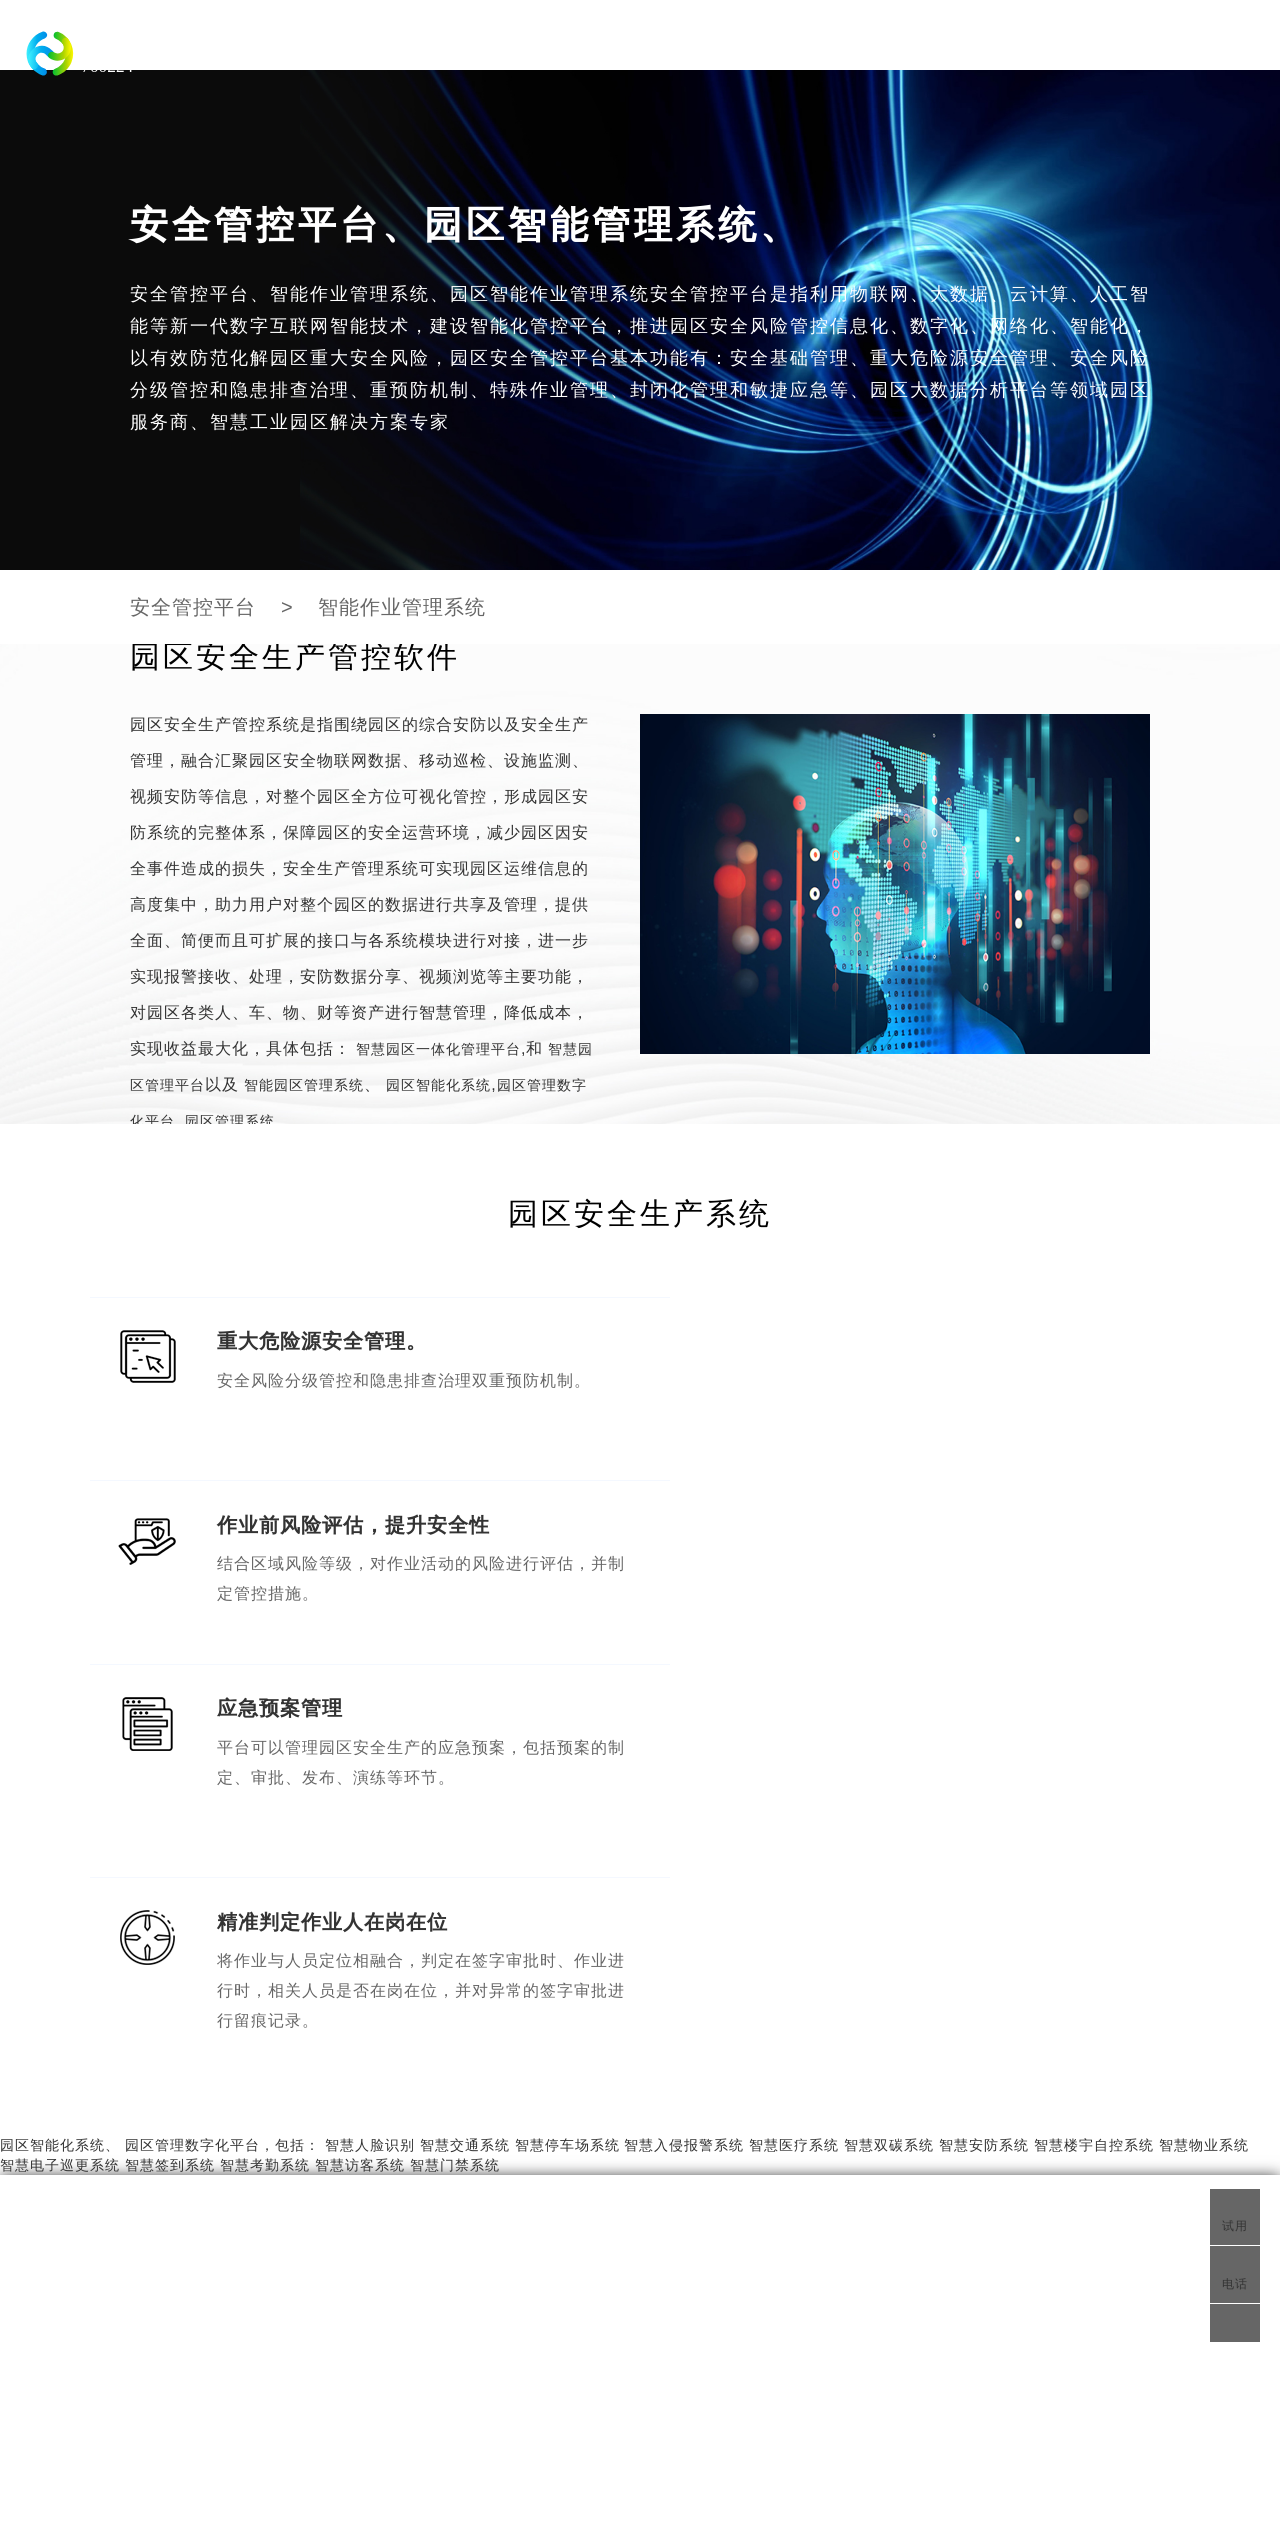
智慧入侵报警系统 (684, 1754)
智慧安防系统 (984, 1754)
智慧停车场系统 (567, 1754)
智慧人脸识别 (370, 1754)
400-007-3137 (1006, 2333)
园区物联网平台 (477, 2333)
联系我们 (965, 2273)
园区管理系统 (227, 1121)
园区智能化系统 (868, 45)
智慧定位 (595, 2333)
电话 (1229, 2274)
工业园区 (471, 45)
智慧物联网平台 (976, 2193)
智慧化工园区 (215, 2277)
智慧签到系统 (170, 1774)
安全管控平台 (193, 607)
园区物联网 (642, 2277)
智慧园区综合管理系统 (345, 2333)
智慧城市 (55, 2277)
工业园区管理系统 (450, 2393)
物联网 (772, 2277)
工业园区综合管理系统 (492, 2517)
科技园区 (291, 45)
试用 (1235, 2216)
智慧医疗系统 (794, 1754)
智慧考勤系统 (265, 1774)
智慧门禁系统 (455, 1774)
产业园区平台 (395, 2363)
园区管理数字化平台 (192, 1754)
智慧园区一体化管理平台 (613, 45)
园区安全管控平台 (310, 2393)
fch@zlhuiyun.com (1022, 2363)
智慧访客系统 (360, 1774)
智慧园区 (381, 45)
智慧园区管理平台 (595, 2193)
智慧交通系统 (996, 45)
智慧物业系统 (1204, 1754)
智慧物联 (660, 2333)
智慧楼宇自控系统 (1094, 1754)
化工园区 (756, 45)
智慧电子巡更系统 (60, 1774)
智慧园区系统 (175, 2193)
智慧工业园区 (720, 2193)
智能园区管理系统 (301, 1085)
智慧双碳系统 (889, 1754)
